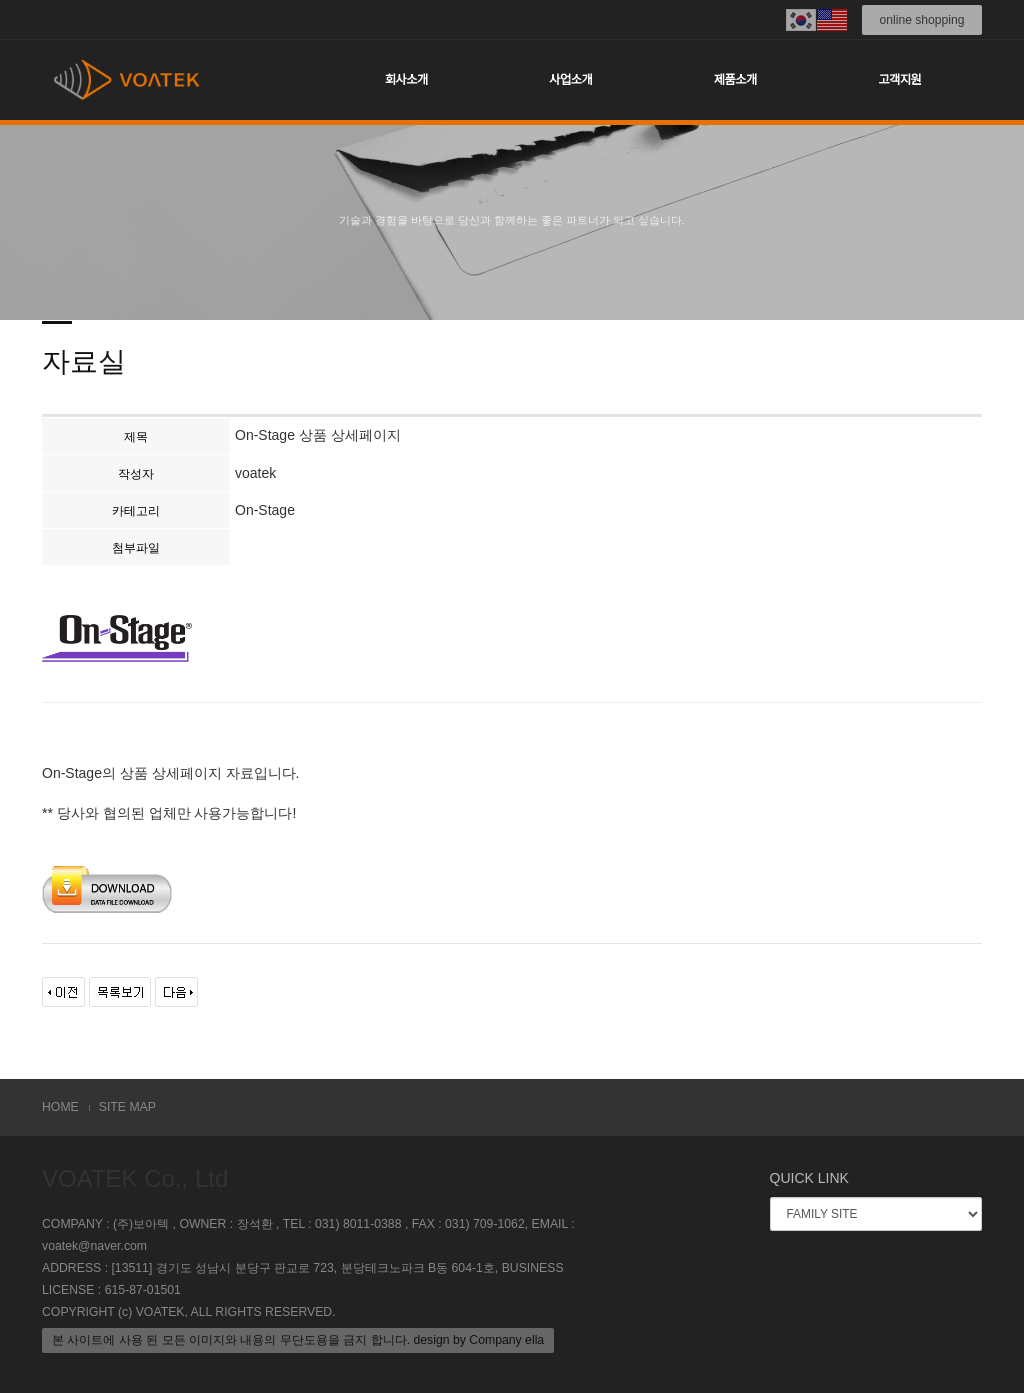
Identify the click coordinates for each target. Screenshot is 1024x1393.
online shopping (922, 20)
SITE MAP (127, 1107)
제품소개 (735, 80)
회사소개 (406, 80)
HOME (60, 1107)
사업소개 (570, 80)
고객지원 (899, 80)
